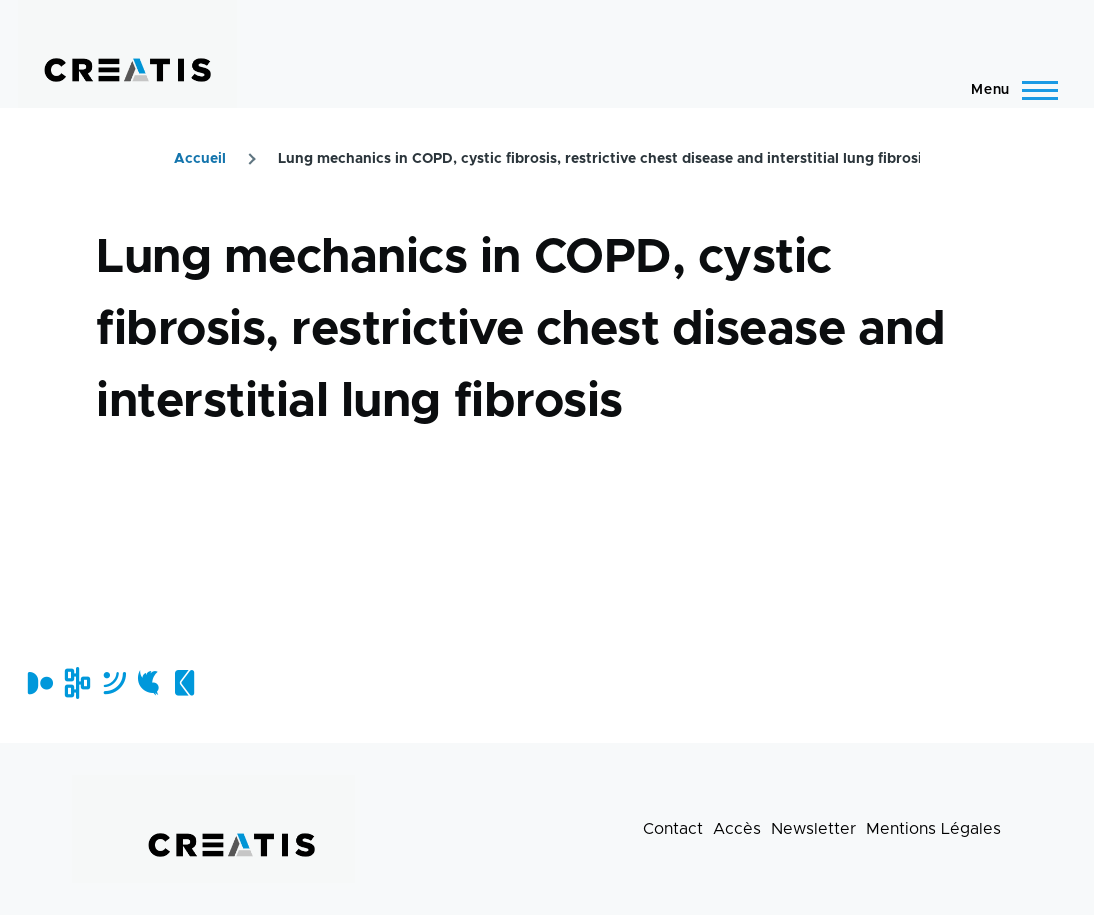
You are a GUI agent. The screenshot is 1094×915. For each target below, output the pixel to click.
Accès (737, 829)
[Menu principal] (1008, 90)
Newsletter (813, 829)
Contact (673, 829)
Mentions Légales (933, 829)
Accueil (200, 159)
